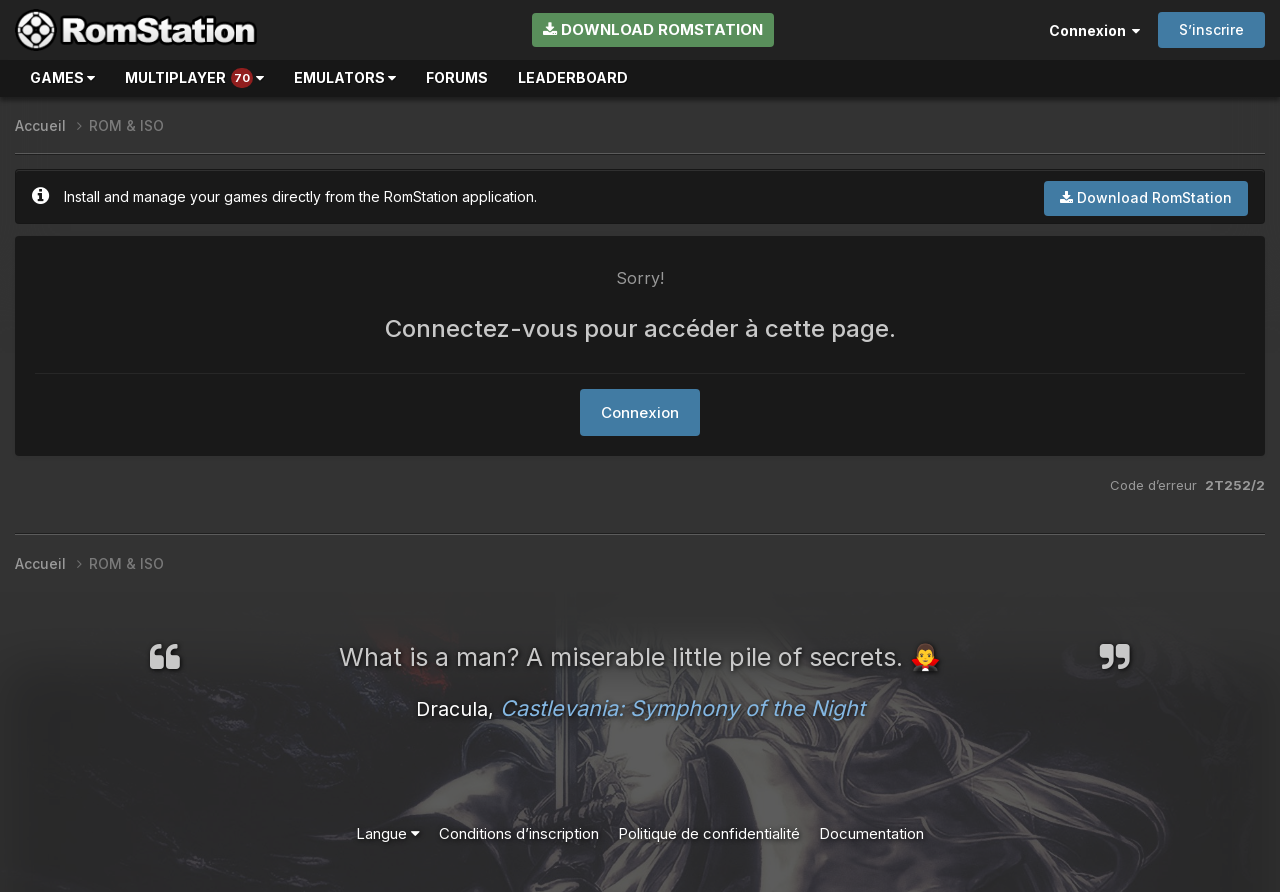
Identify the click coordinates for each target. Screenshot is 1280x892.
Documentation (871, 833)
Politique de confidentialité (709, 833)
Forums (457, 77)
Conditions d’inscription (519, 833)
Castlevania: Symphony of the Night (682, 708)
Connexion (1094, 30)
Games (62, 77)
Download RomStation (653, 29)
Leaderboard (573, 77)
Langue (388, 833)
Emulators (345, 77)
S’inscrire (1211, 29)
